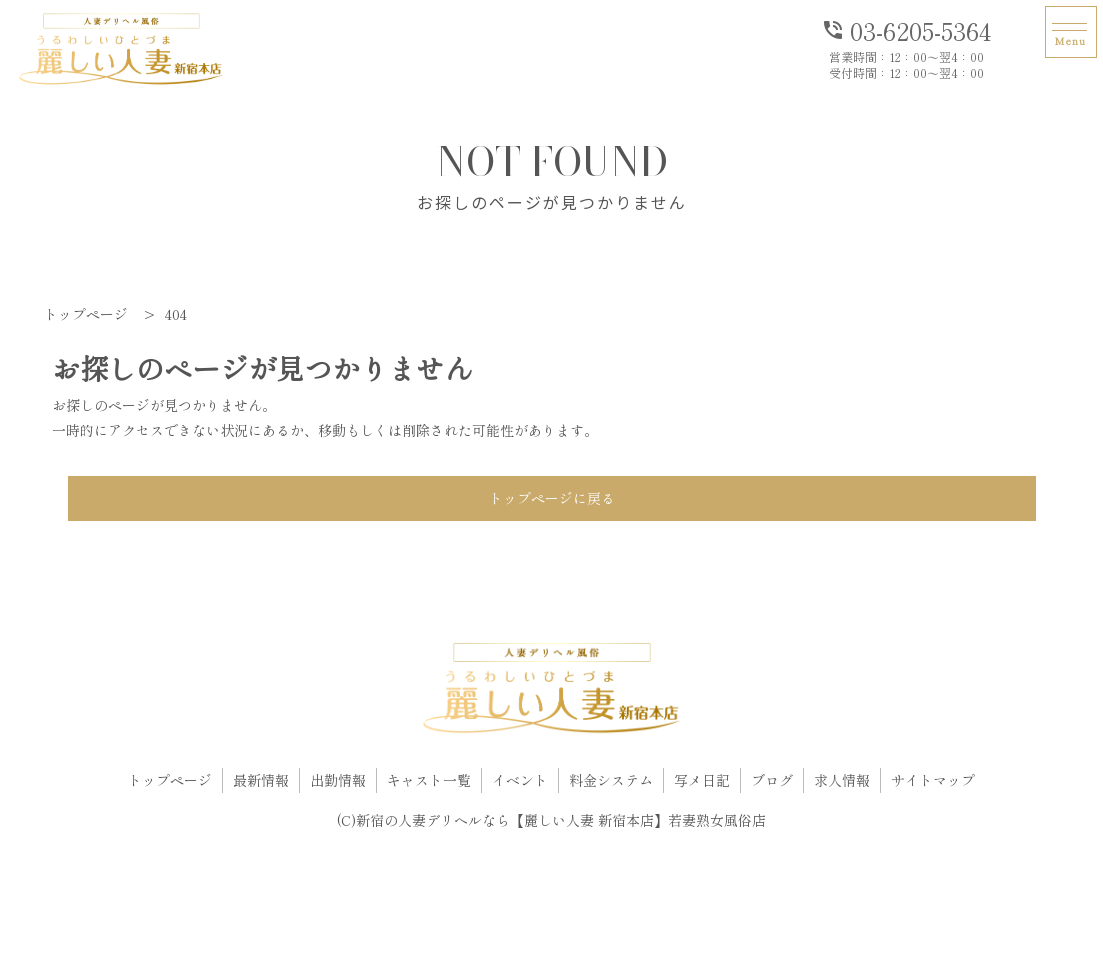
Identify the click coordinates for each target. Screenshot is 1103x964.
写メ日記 (702, 780)
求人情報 (842, 780)
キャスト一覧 (429, 780)
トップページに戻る (552, 498)
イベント (520, 780)
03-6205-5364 (906, 29)
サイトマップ (933, 780)
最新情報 (261, 780)
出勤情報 (338, 780)
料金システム (611, 780)
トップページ (170, 780)
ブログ (772, 780)
